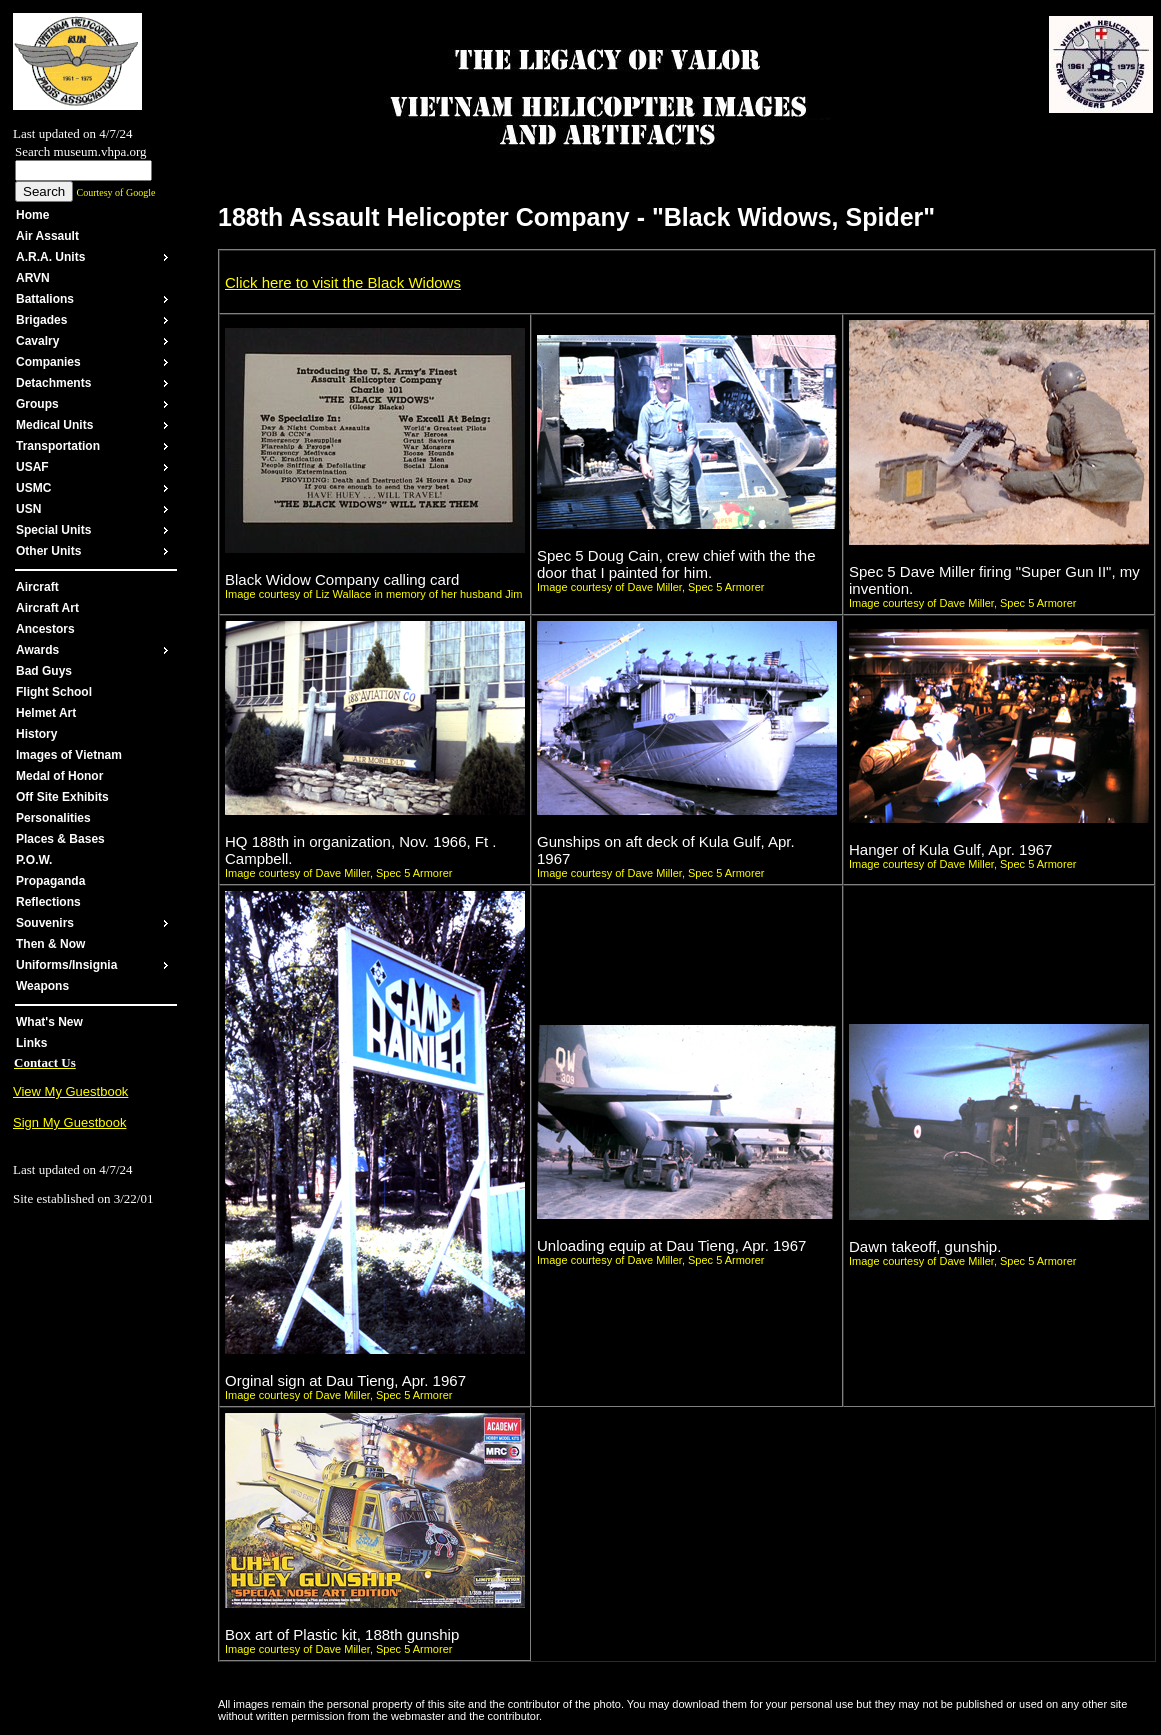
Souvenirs (45, 923)
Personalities (53, 818)
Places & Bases (60, 839)
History (36, 734)
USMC (33, 488)
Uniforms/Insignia (66, 965)
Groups (37, 404)
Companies (48, 362)
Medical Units (54, 425)
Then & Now (50, 944)
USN (28, 509)
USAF (32, 467)
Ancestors (45, 629)
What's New (49, 1022)
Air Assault (47, 236)
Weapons (42, 986)
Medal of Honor (59, 776)
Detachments (53, 383)
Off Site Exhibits (62, 797)
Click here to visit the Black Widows (343, 282)
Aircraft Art (47, 608)
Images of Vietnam (69, 755)
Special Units (53, 530)
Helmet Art (46, 713)
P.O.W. (34, 860)
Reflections (48, 902)
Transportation (58, 446)
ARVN (33, 278)
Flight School (54, 692)
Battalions (45, 299)
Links (31, 1043)
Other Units (48, 551)
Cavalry (37, 341)
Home (32, 215)
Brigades (41, 320)
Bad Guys (44, 671)
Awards (37, 650)
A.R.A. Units (50, 257)
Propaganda (50, 881)
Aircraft (37, 587)
